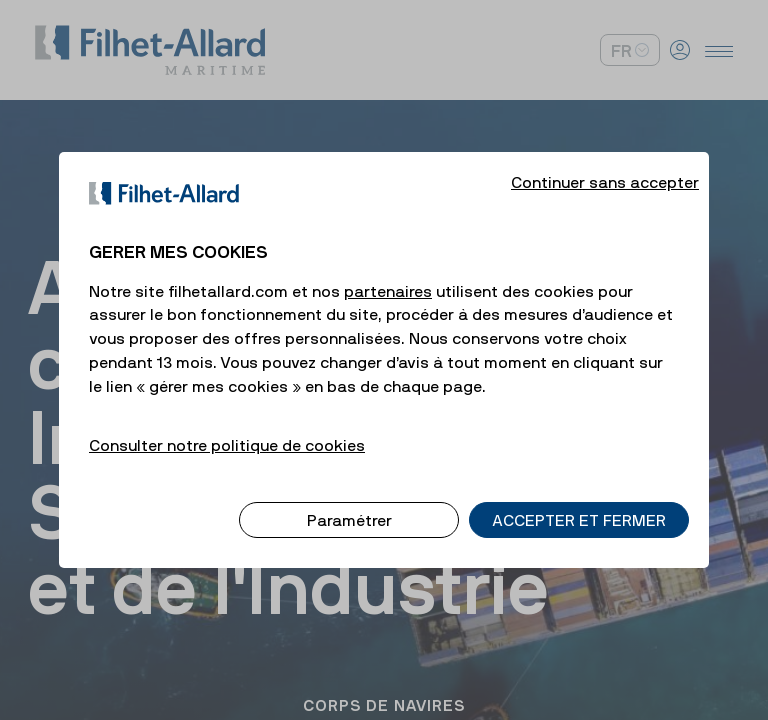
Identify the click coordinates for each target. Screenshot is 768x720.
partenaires (388, 271)
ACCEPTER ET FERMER (579, 500)
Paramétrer (349, 500)
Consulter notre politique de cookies (227, 425)
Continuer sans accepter (605, 162)
